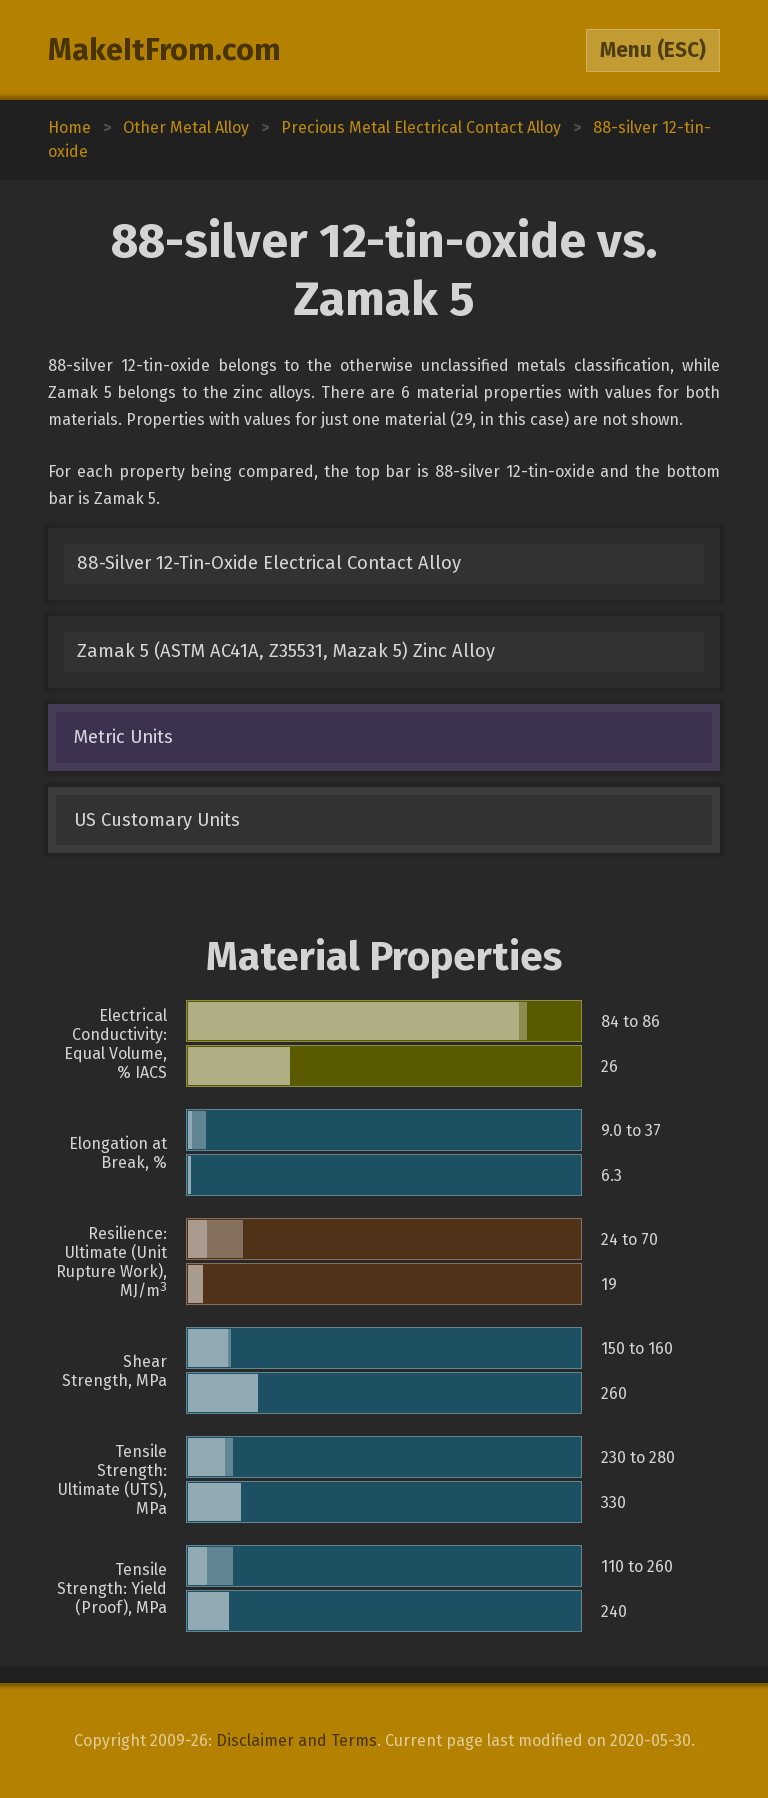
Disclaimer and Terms (296, 1740)
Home (69, 127)
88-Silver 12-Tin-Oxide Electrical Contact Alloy (269, 563)
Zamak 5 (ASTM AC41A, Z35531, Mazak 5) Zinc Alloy (286, 651)
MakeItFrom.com (164, 50)
